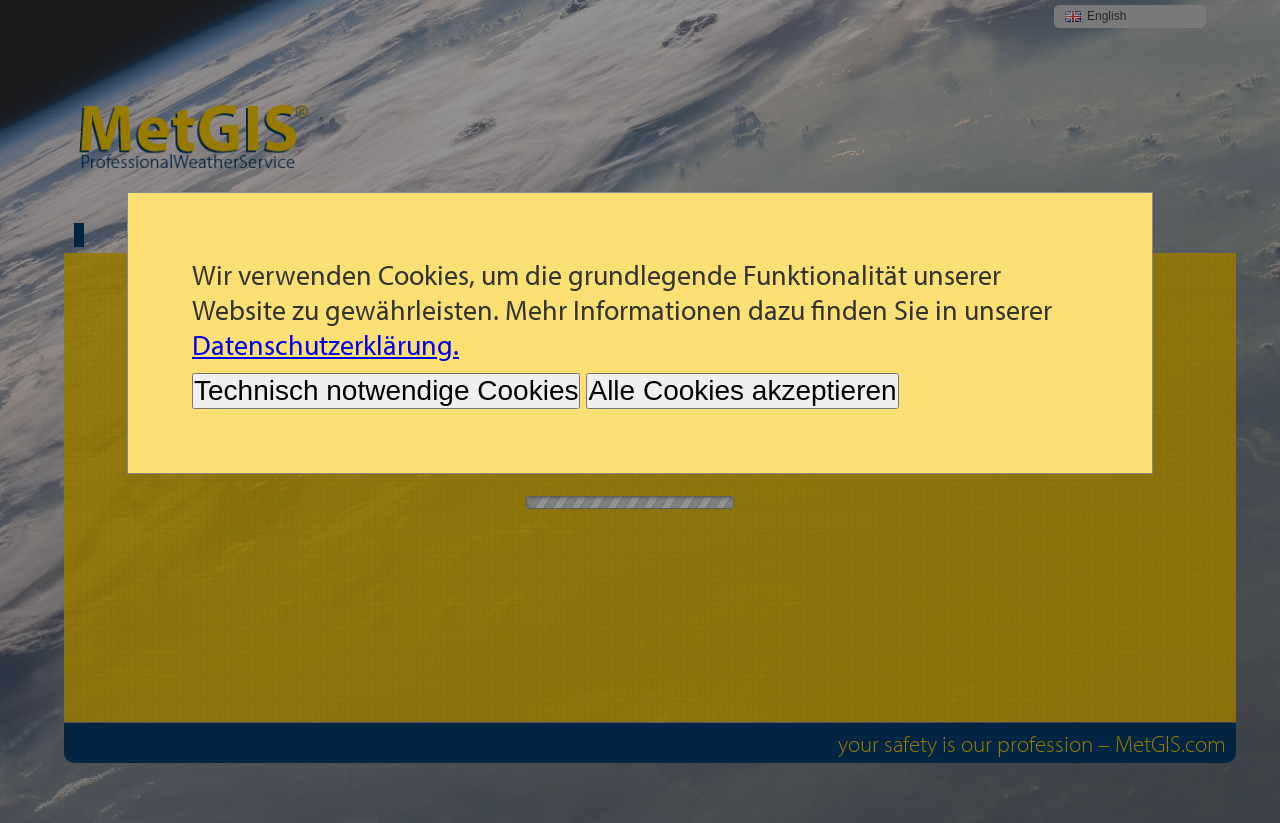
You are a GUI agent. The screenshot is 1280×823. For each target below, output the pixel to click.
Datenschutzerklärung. (325, 344)
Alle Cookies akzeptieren (742, 390)
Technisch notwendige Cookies (386, 390)
